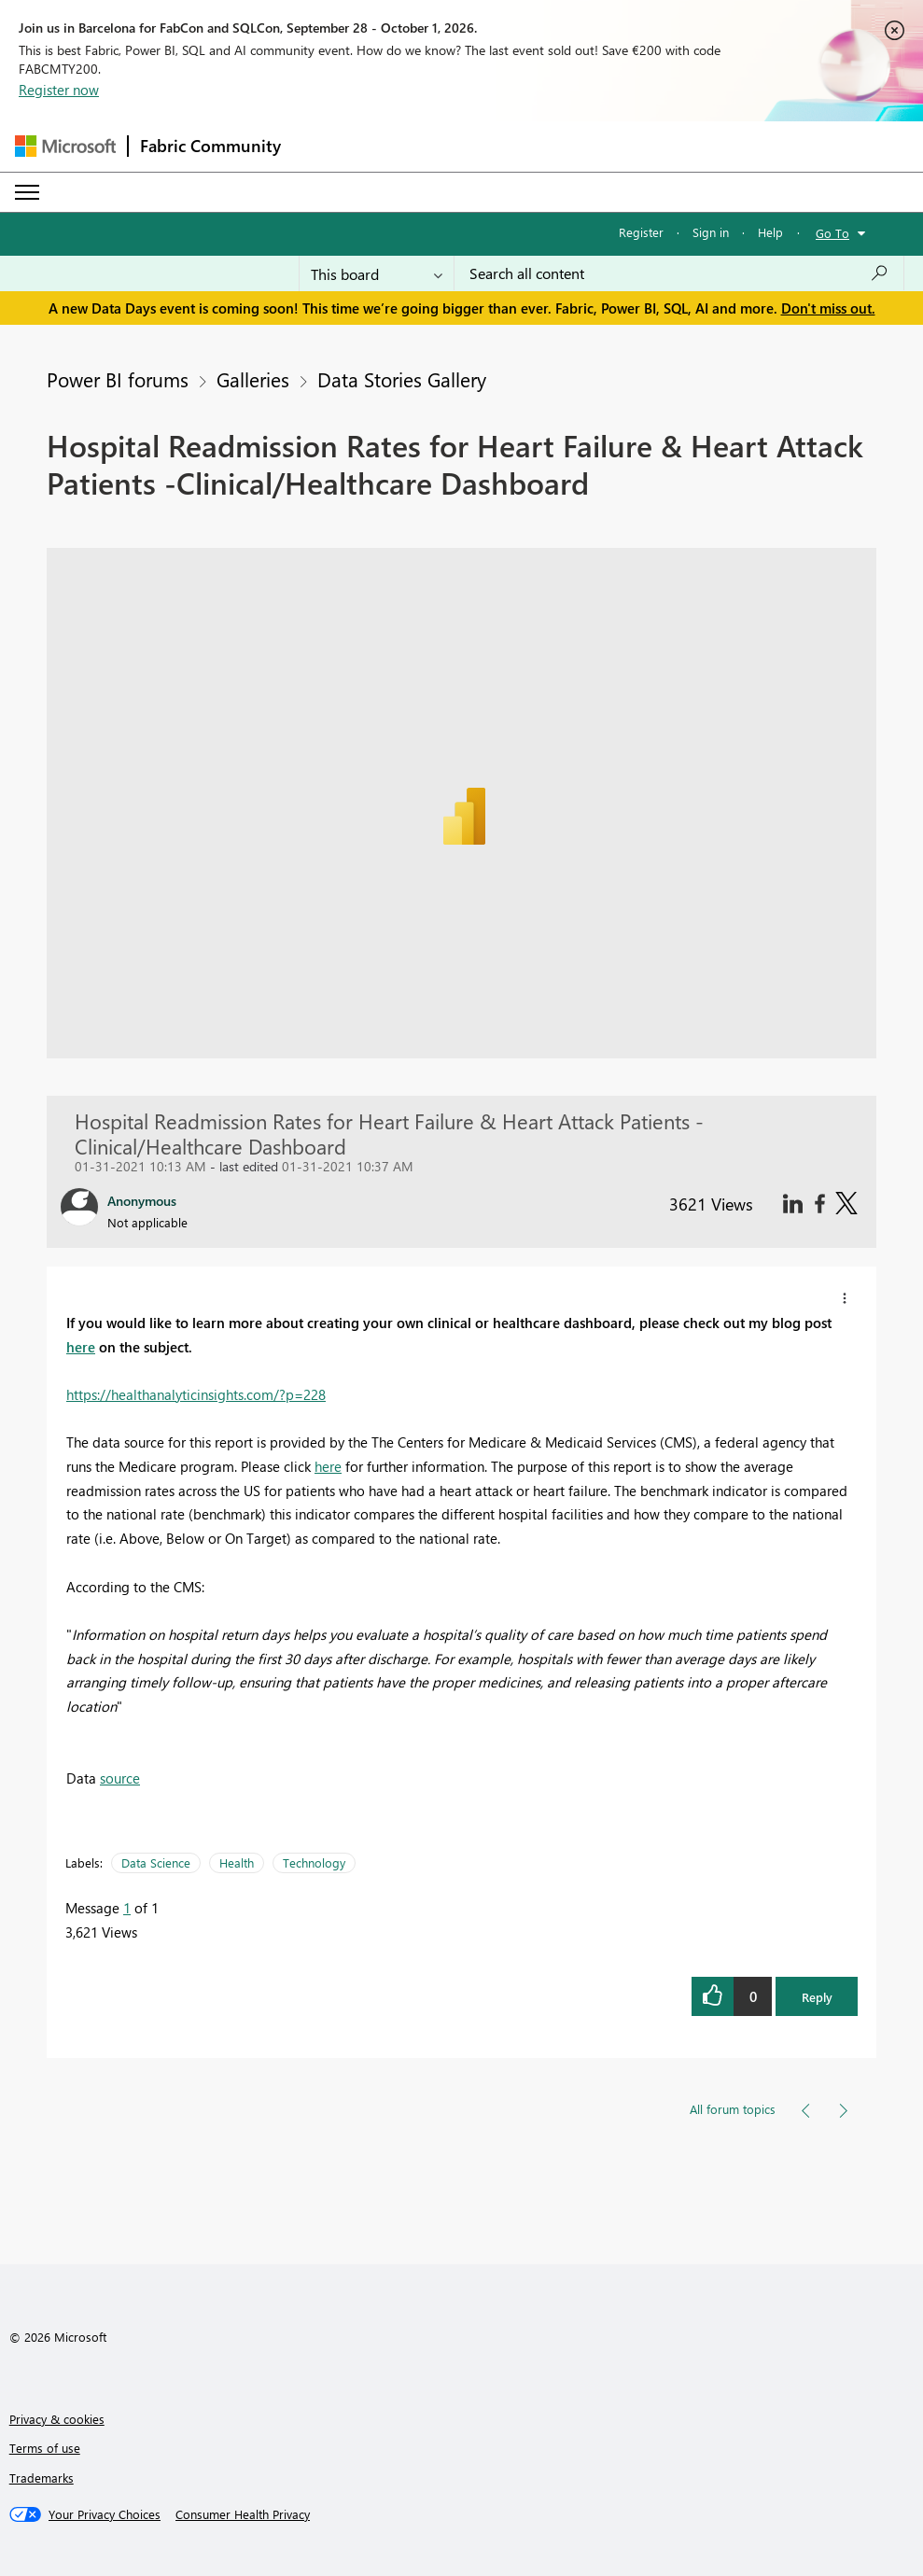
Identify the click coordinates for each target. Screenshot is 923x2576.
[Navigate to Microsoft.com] (65, 146)
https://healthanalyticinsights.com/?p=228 (196, 1394)
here (80, 1346)
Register (641, 232)
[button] (845, 1298)
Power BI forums (118, 379)
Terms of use (44, 2448)
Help (770, 232)
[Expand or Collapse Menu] (27, 192)
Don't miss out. (828, 308)
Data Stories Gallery (401, 379)
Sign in (710, 232)
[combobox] (679, 273)
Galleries (253, 379)
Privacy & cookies (57, 2419)
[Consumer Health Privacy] (242, 2514)
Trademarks (41, 2477)
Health (236, 1862)
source (120, 1778)
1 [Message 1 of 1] (127, 1907)
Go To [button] (832, 233)
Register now (59, 89)
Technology (314, 1862)
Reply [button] (817, 1997)
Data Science (155, 1862)
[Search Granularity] (377, 273)
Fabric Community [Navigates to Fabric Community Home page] (210, 145)
